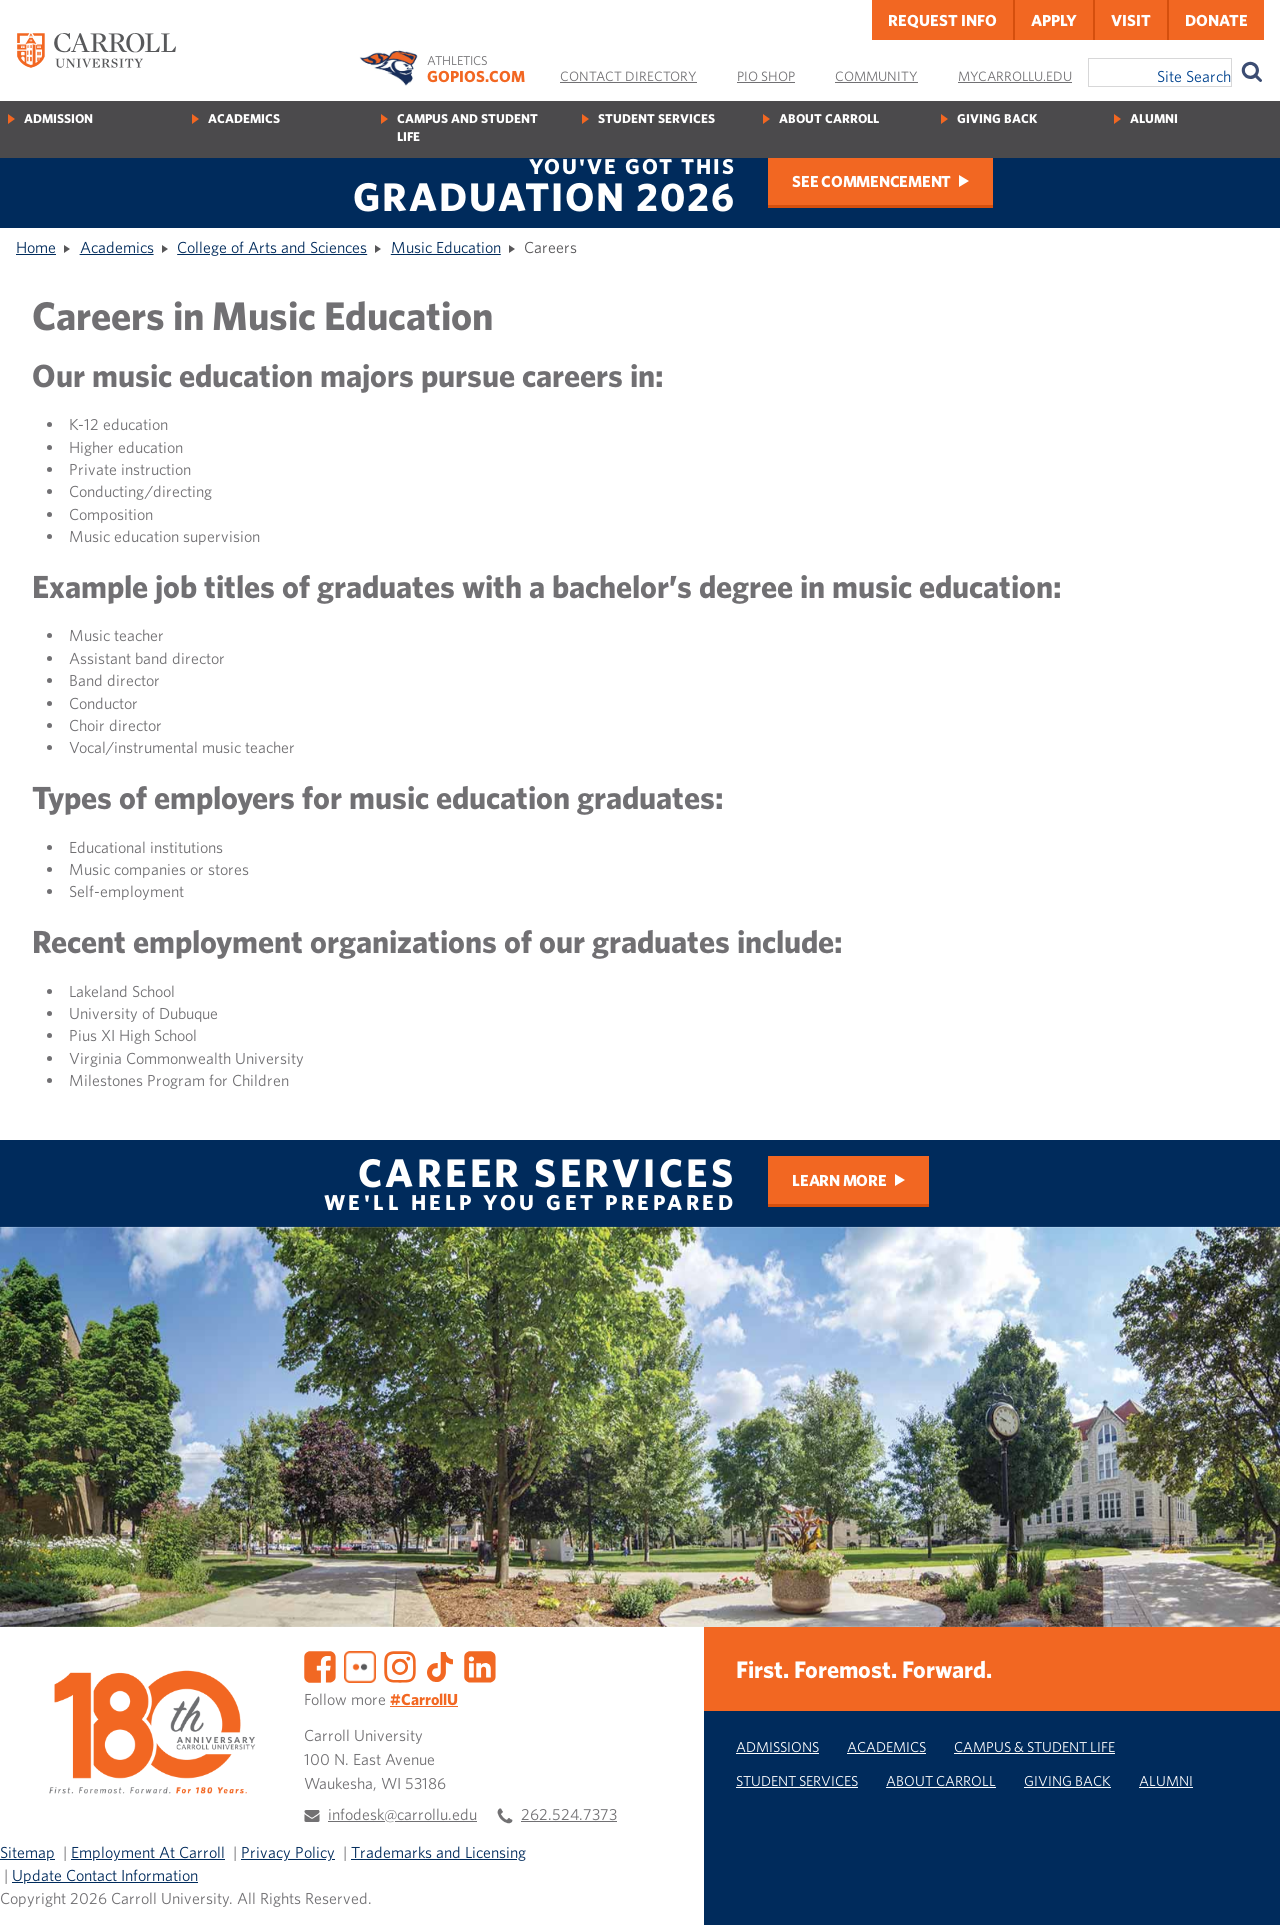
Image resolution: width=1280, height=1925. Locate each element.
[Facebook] (320, 1665)
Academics (244, 118)
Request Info (942, 20)
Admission (58, 118)
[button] (1243, 1888)
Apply (1054, 20)
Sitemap (27, 1852)
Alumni (1154, 118)
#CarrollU (424, 1699)
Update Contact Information (105, 1875)
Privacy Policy (288, 1852)
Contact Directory (628, 76)
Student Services (656, 118)
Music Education (446, 247)
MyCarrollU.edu (1015, 76)
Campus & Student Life (1034, 1746)
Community (876, 76)
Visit (1131, 20)
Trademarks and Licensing (438, 1852)
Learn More (839, 1180)
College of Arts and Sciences (272, 247)
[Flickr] (360, 1665)
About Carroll (829, 118)
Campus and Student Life (467, 127)
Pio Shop (766, 76)
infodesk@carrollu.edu (402, 1814)
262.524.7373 (569, 1814)
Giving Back (997, 118)
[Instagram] (400, 1665)
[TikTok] (440, 1665)
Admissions (777, 1746)
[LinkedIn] (480, 1665)
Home (36, 247)
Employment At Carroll (148, 1852)
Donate (1216, 20)
